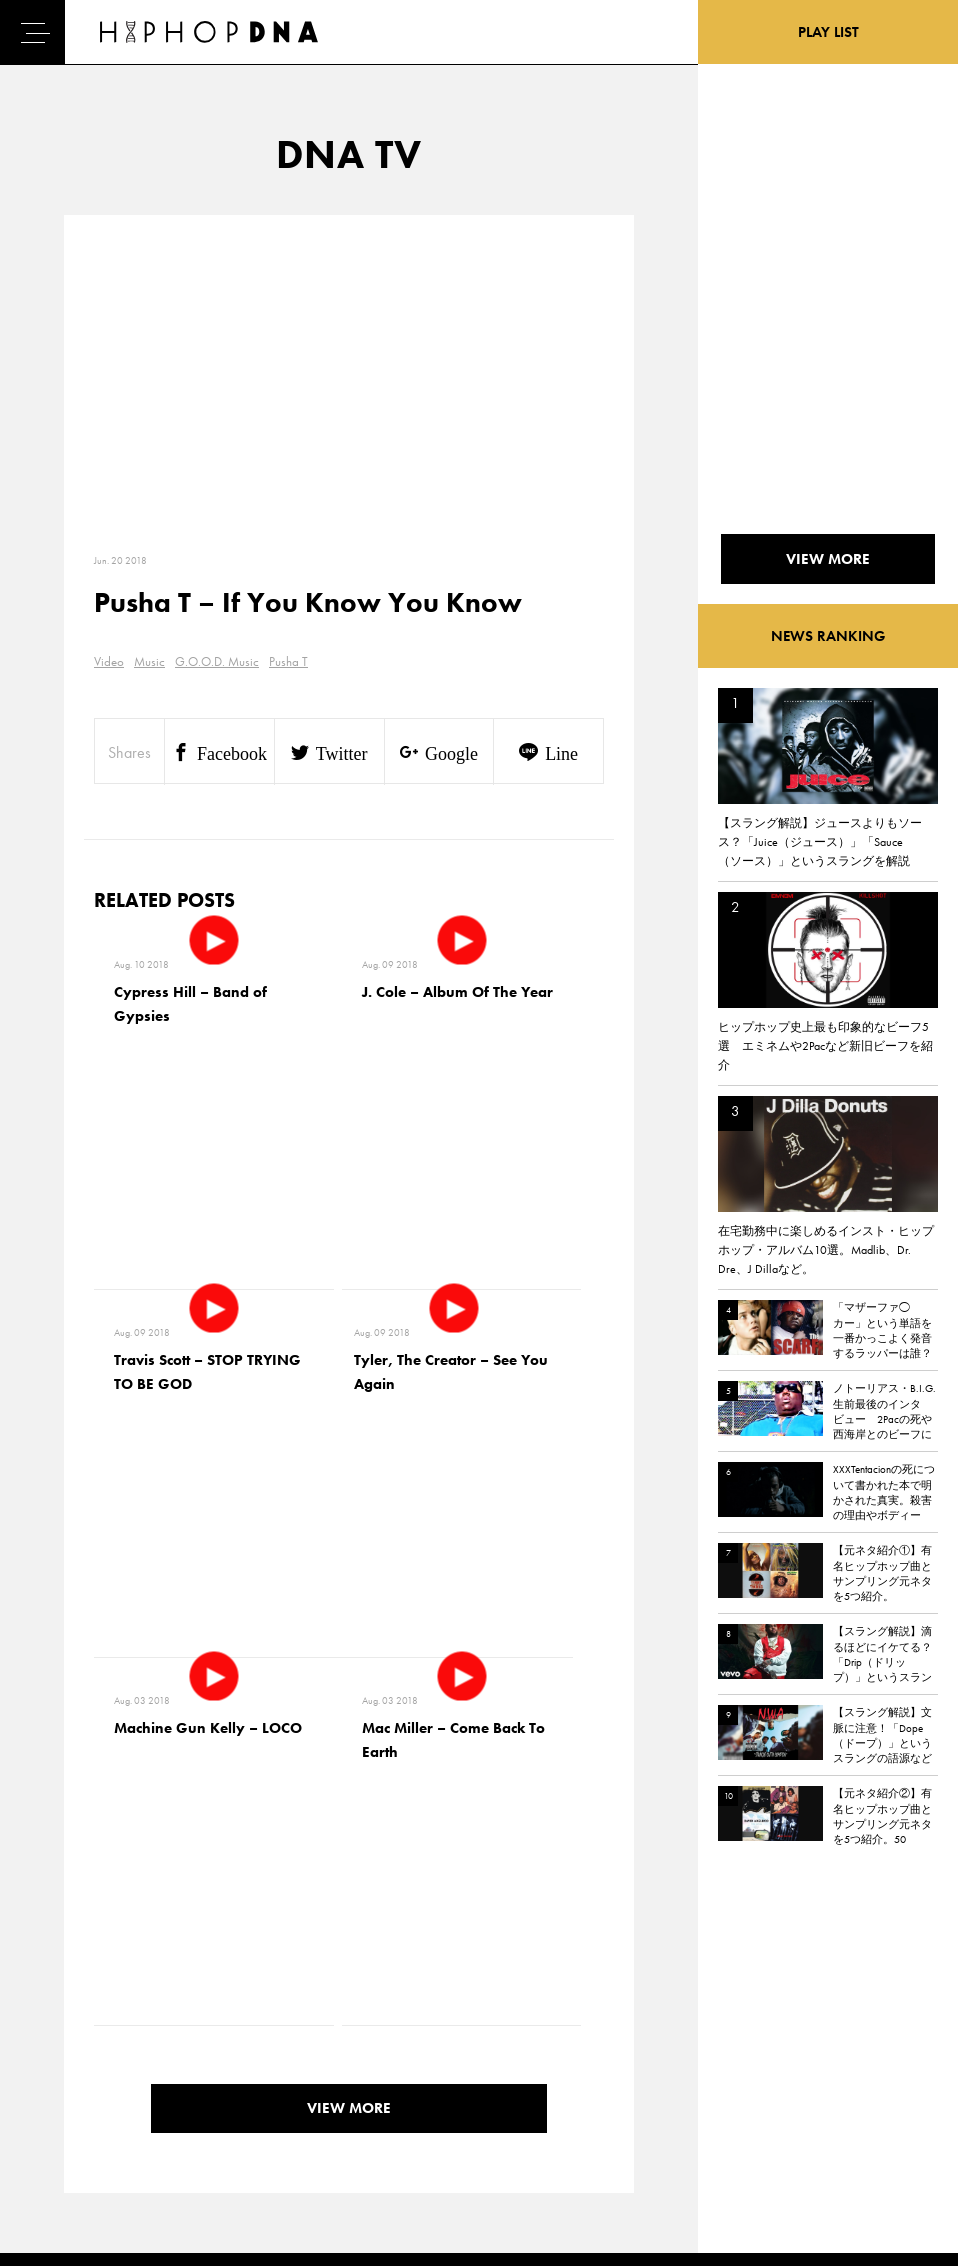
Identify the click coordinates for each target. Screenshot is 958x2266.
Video (109, 661)
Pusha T (288, 661)
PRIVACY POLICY (190, 2039)
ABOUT (72, 2144)
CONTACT (170, 2004)
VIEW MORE (349, 1745)
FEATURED (81, 2109)
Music (149, 661)
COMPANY (173, 2074)
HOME (71, 2004)
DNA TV (73, 2039)
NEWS (70, 2074)
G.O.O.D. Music (217, 661)
